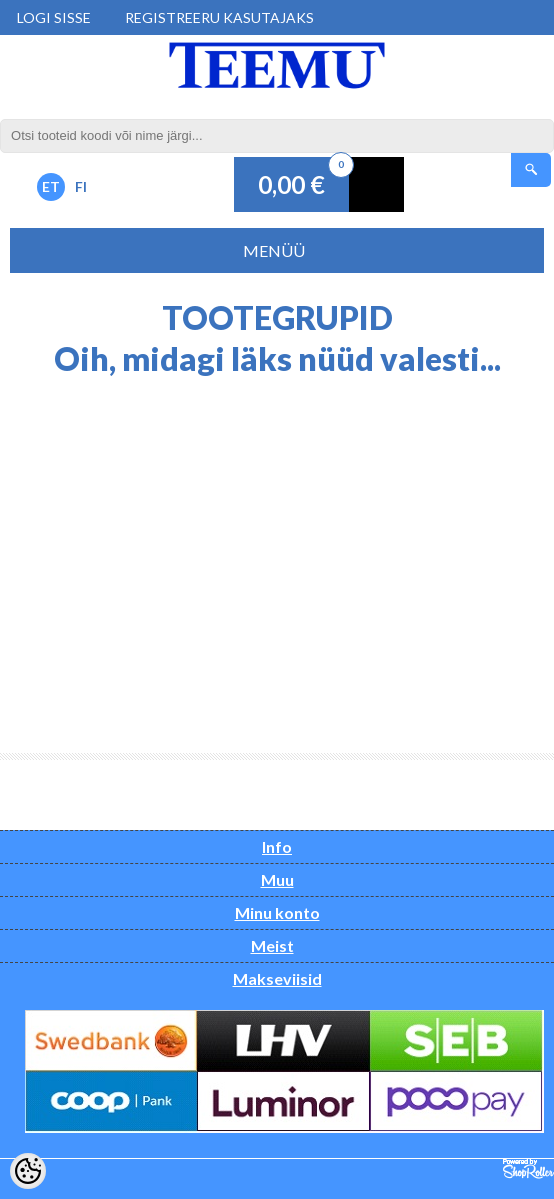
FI (81, 186)
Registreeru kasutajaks (219, 17)
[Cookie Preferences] (28, 1171)
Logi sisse (54, 17)
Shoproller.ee (528, 1169)
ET (51, 186)
